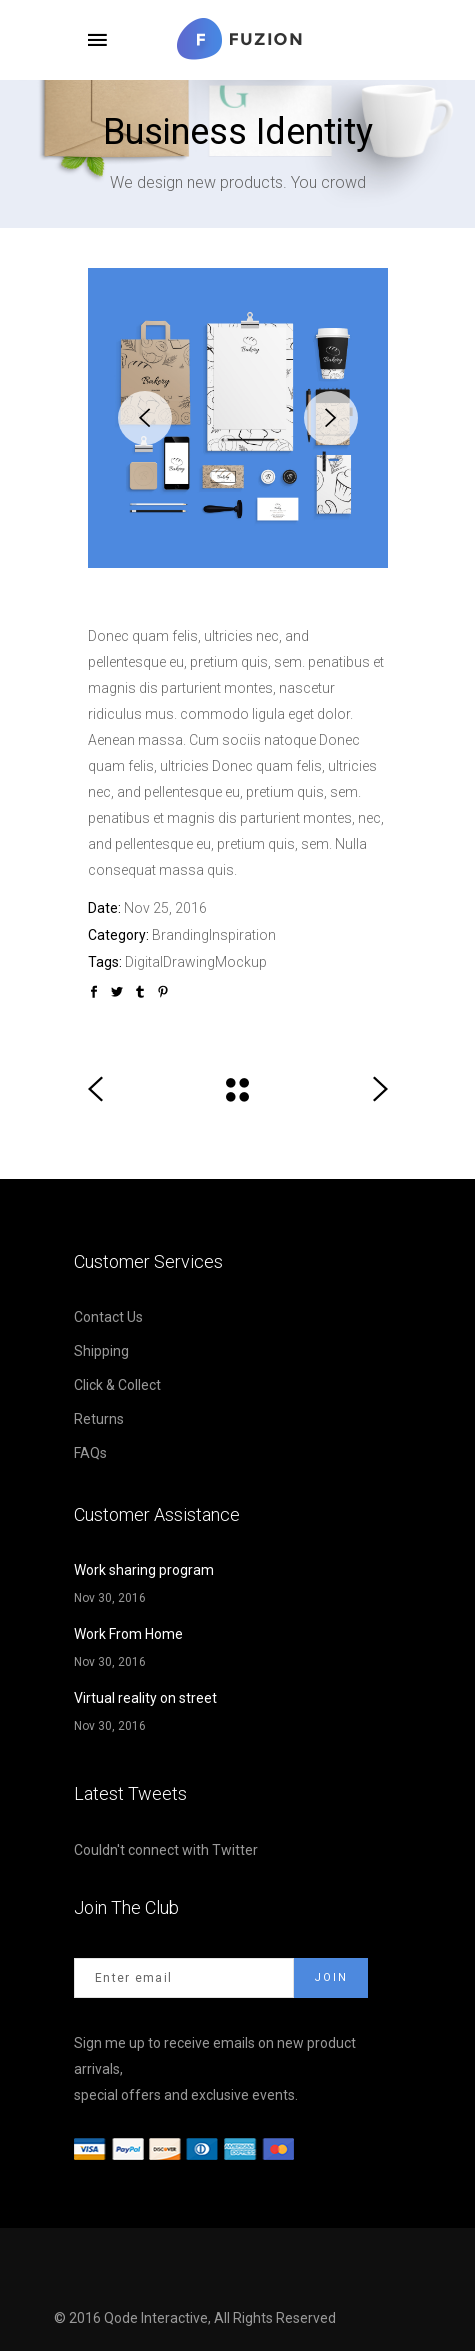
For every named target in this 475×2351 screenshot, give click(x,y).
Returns (99, 1419)
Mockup (241, 962)
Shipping (101, 1351)
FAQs (90, 1453)
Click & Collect (117, 1385)
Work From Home (128, 1634)
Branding (180, 935)
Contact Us (108, 1317)
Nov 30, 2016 (110, 1598)
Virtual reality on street (145, 1698)
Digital (144, 962)
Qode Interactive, (159, 2318)
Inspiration (242, 935)
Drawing (189, 962)
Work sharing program (144, 1570)
